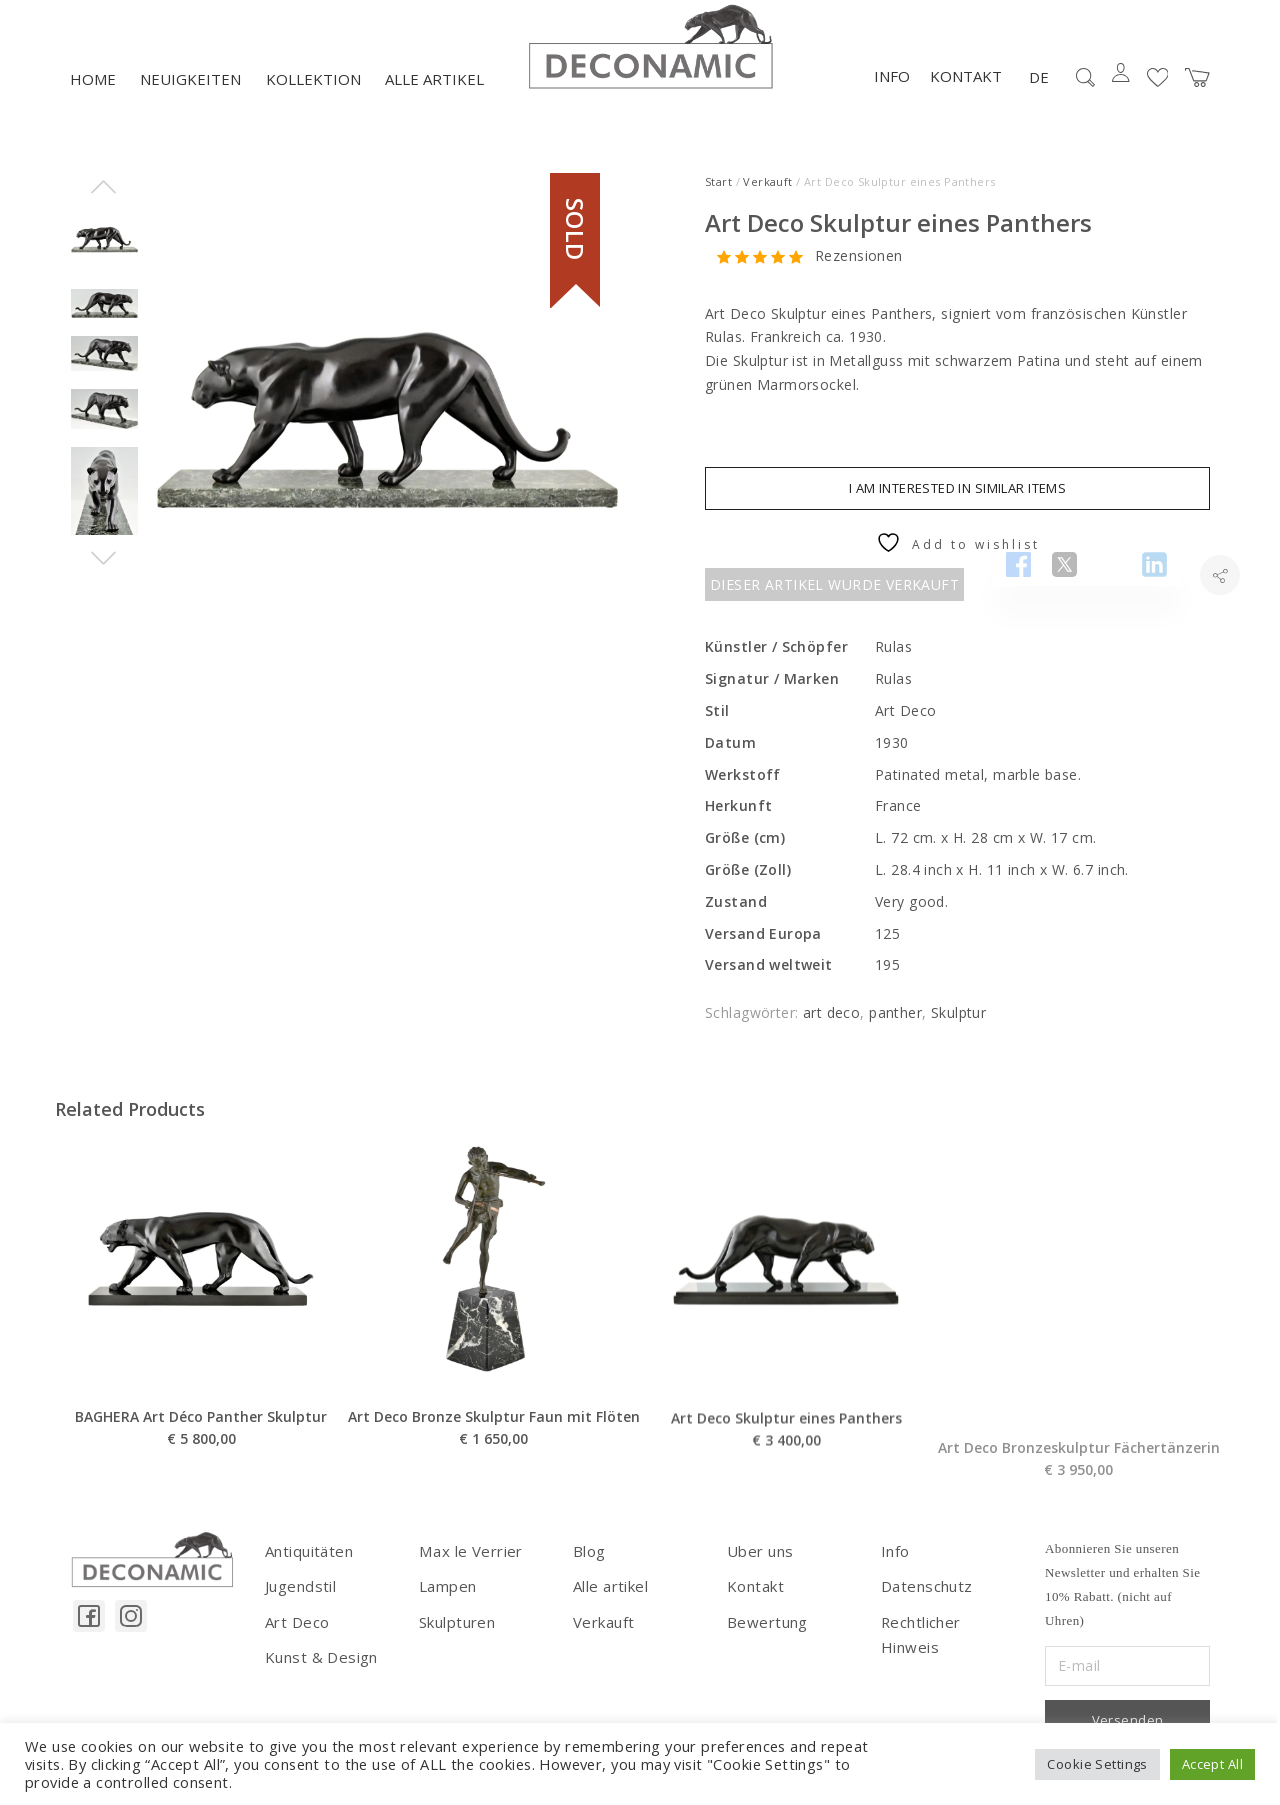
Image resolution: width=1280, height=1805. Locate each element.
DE (1039, 94)
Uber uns (757, 1567)
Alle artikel (434, 97)
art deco (831, 1030)
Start (718, 198)
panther (895, 1030)
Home (93, 97)
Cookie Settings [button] (1097, 1764)
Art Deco (295, 1635)
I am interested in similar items (957, 505)
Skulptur (958, 1030)
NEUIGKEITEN (190, 97)
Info (892, 94)
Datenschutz (924, 1601)
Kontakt (966, 94)
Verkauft (767, 198)
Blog (589, 1567)
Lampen (447, 1601)
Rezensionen (859, 273)
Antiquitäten (306, 1567)
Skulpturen (455, 1635)
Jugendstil (298, 1601)
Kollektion (313, 97)
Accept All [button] (1212, 1764)
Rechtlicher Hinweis (947, 1635)
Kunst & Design (318, 1669)
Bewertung (764, 1635)
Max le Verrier (466, 1567)
